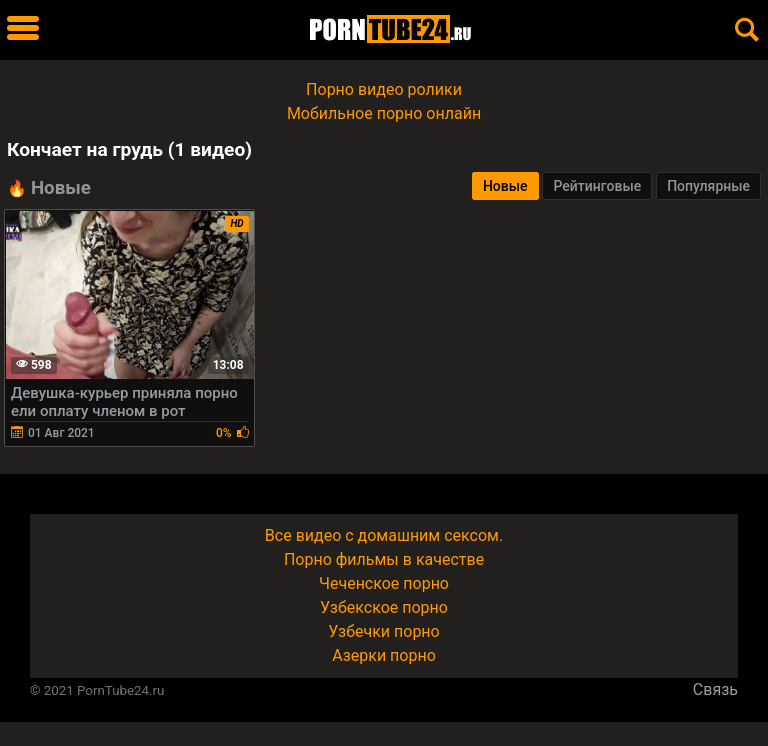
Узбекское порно (384, 607)
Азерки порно (384, 655)
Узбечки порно (383, 631)
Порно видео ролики (384, 89)
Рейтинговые (597, 186)
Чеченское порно (384, 583)
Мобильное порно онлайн (384, 113)
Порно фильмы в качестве (384, 559)
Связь (715, 689)
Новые (505, 186)
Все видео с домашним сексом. (384, 535)
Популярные (708, 186)
